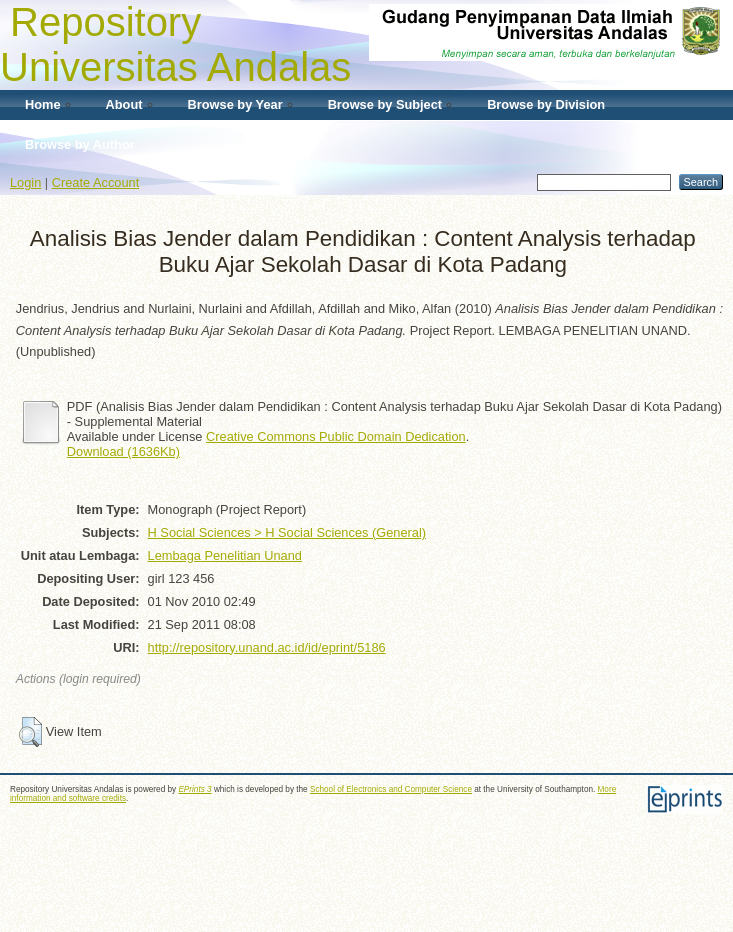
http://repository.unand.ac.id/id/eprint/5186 (267, 647)
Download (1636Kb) (123, 451)
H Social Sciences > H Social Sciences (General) (287, 532)
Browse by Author (80, 144)
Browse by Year (235, 104)
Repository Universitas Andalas (175, 44)
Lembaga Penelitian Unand (225, 555)
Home (43, 104)
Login (25, 182)
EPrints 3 (194, 789)
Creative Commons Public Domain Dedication (336, 436)
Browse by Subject (385, 104)
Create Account (96, 182)
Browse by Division (546, 104)
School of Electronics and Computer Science (391, 789)
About (124, 104)
